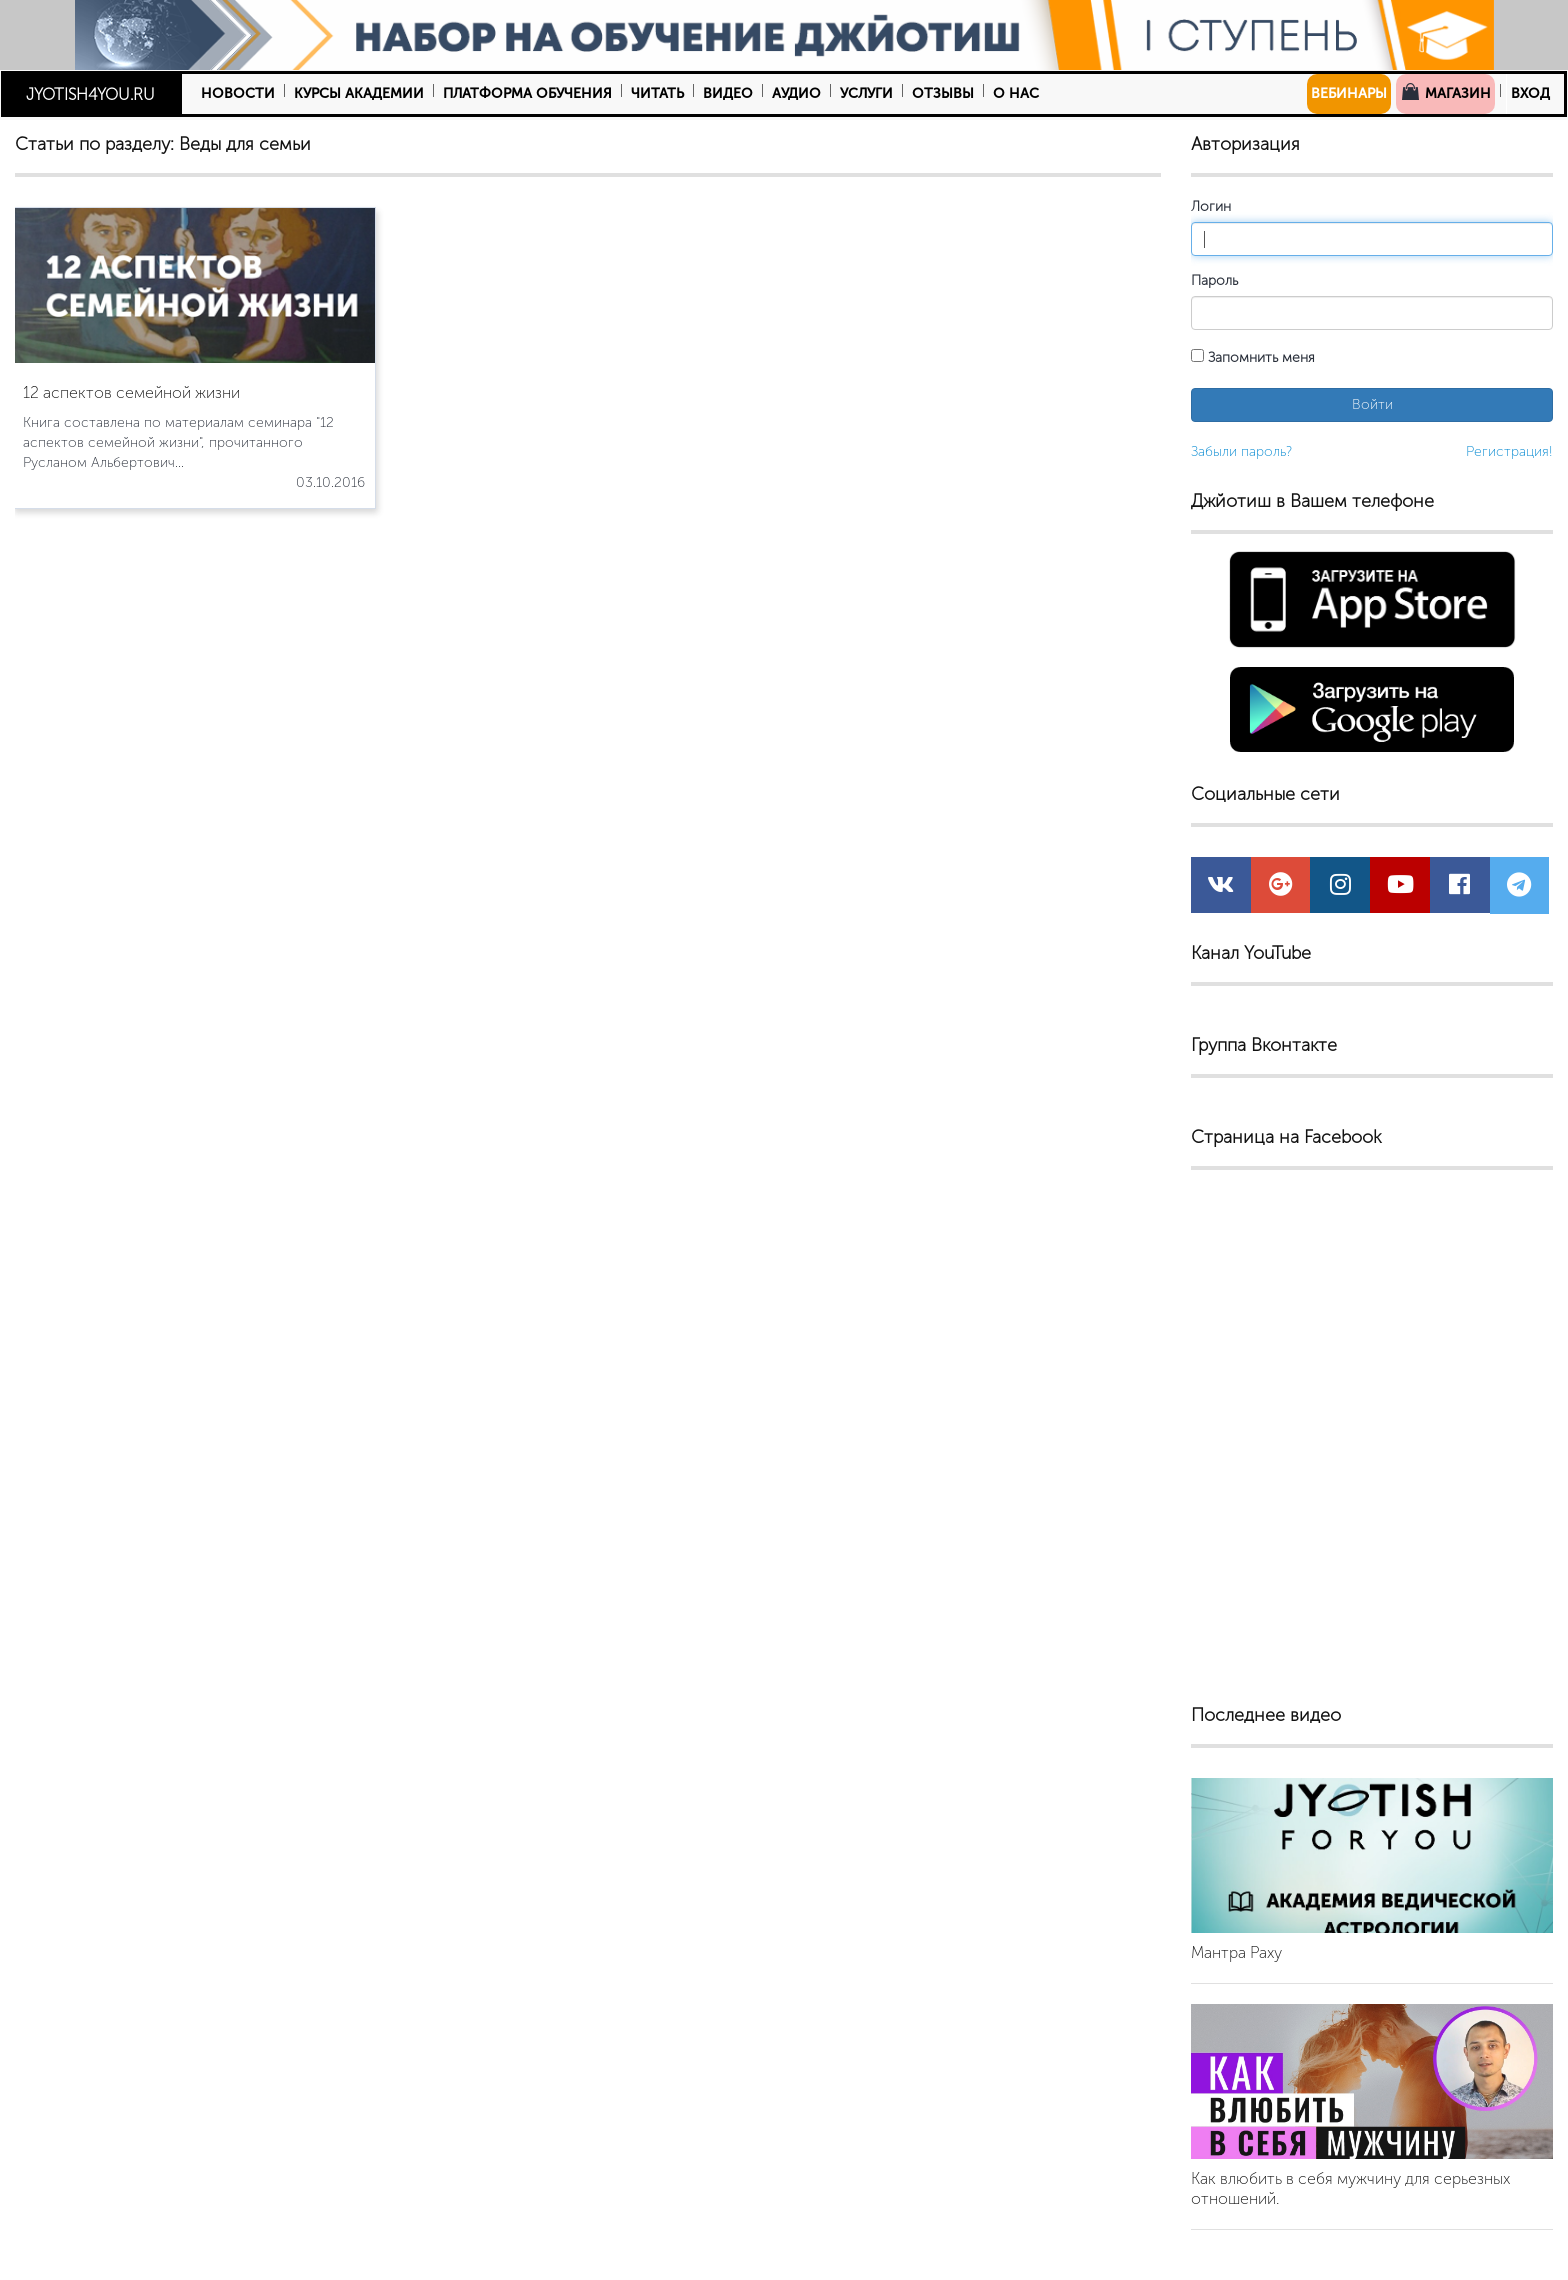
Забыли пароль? (1241, 451)
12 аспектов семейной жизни (131, 392)
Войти (1372, 404)
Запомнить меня (1253, 357)
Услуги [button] (866, 93)
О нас (1016, 93)
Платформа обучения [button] (527, 93)
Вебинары (1349, 93)
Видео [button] (728, 93)
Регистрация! (1509, 451)
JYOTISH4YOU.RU (90, 94)
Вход (1530, 93)
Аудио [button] (796, 93)
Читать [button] (657, 93)
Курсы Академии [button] (359, 93)
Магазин (1445, 92)
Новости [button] (238, 93)
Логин (1211, 206)
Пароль (1214, 280)
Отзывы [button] (943, 93)
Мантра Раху (1236, 1952)
